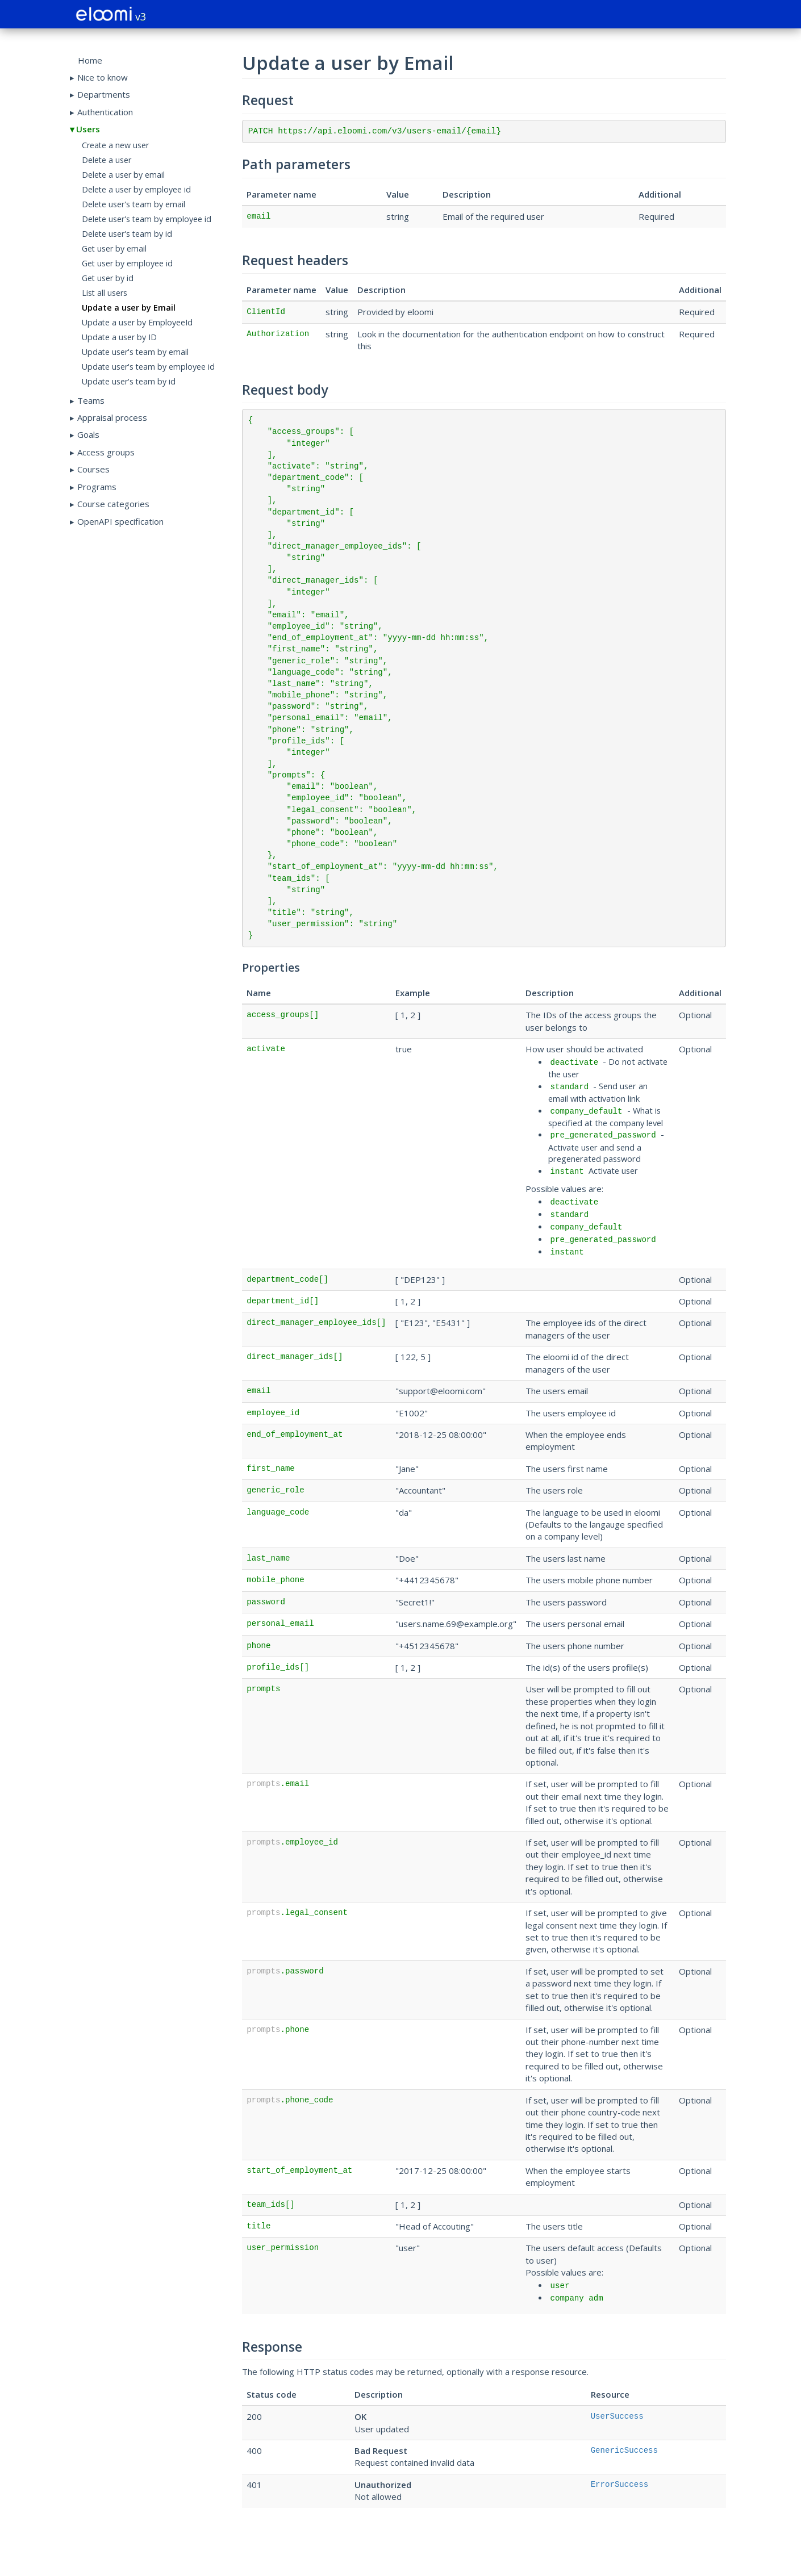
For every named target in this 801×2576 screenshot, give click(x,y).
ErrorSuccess (620, 2484)
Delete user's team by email (133, 204)
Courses (93, 469)
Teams (91, 400)
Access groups (106, 452)
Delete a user (106, 159)
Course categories (113, 503)
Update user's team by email (135, 351)
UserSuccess (617, 2416)
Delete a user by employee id (136, 189)
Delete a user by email (123, 174)
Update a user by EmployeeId (137, 322)
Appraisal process (112, 417)
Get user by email (114, 248)
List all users (104, 292)
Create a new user (115, 145)
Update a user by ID (119, 337)
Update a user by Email (129, 307)
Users (88, 129)
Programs (96, 486)
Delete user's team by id (127, 233)
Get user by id (108, 278)
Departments (103, 94)
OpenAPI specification (120, 521)
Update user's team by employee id (148, 366)
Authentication (105, 112)
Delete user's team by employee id (146, 219)
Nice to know (102, 77)
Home (90, 60)
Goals (88, 434)
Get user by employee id (127, 263)
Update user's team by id (129, 381)
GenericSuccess (624, 2450)
